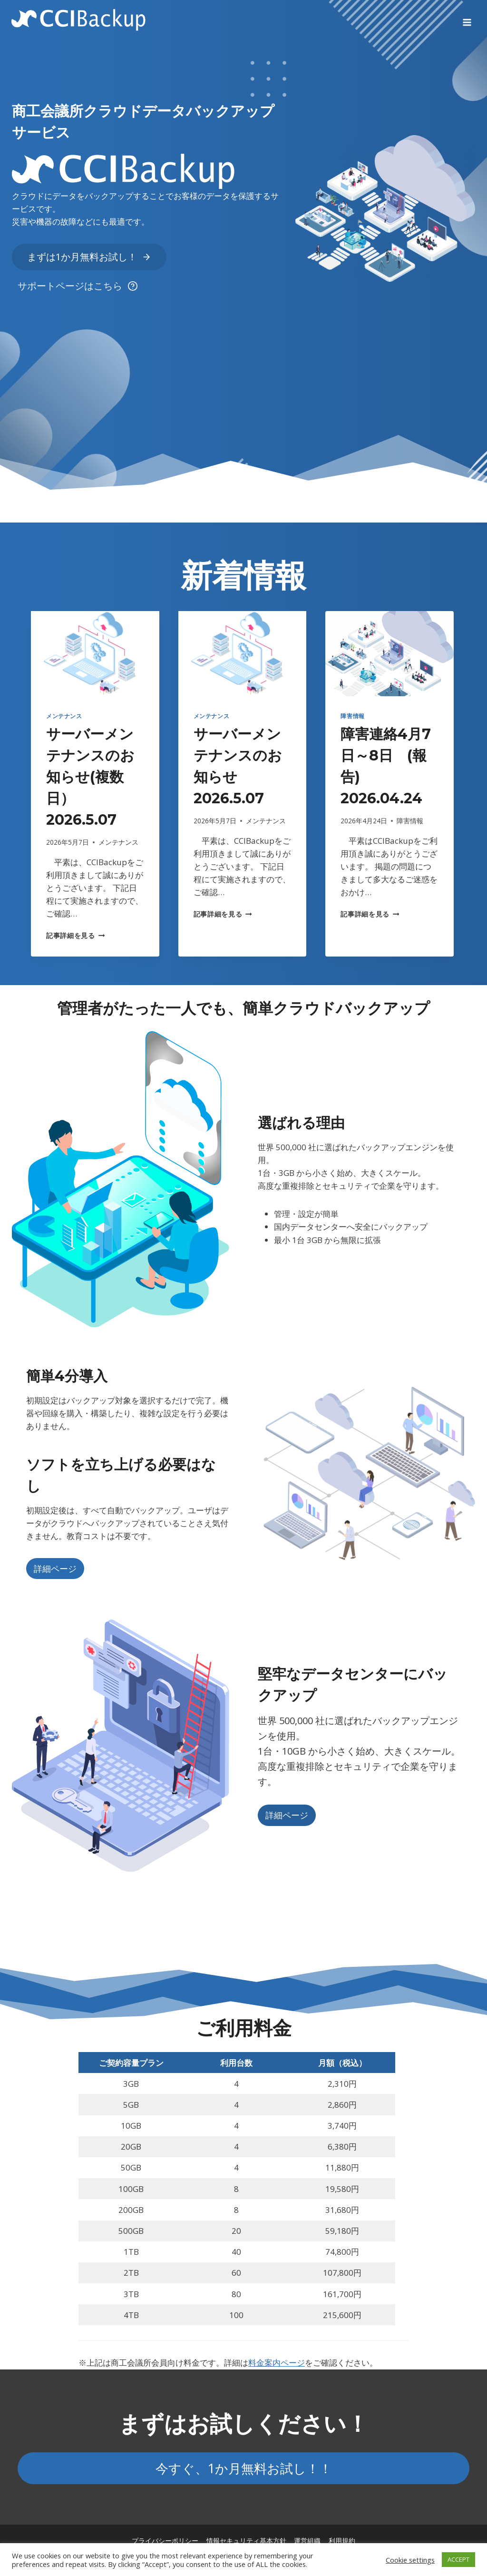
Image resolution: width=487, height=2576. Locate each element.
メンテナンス (64, 716)
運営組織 (307, 2540)
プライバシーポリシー (165, 2540)
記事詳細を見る (75, 935)
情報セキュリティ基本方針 (246, 2540)
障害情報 (352, 716)
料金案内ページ (276, 2362)
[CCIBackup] (78, 18)
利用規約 (342, 2540)
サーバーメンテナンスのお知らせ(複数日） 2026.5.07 (90, 777)
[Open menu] (467, 19)
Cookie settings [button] (410, 2560)
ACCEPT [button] (458, 2559)
